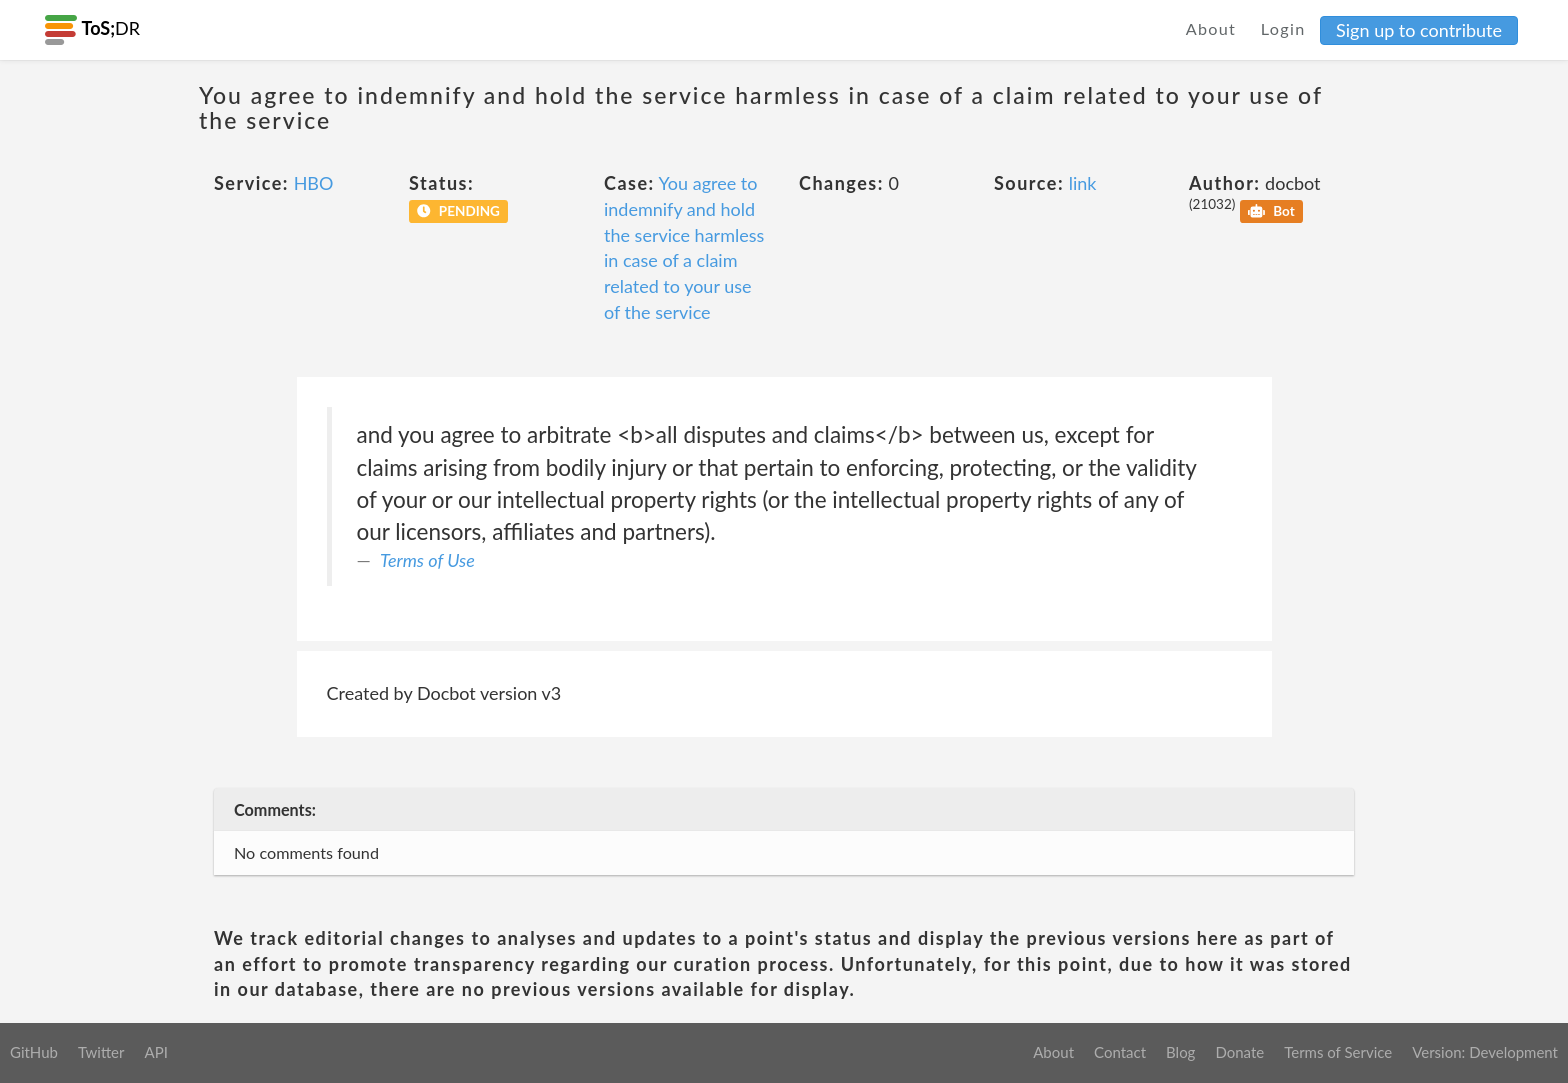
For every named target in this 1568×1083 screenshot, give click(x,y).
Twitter (101, 1052)
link (1083, 183)
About (1211, 28)
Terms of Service (1338, 1052)
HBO (314, 183)
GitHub (34, 1052)
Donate (1239, 1052)
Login (1283, 28)
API (155, 1052)
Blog (1180, 1052)
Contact (1120, 1052)
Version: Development (1485, 1052)
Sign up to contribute (1419, 30)
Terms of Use (427, 560)
